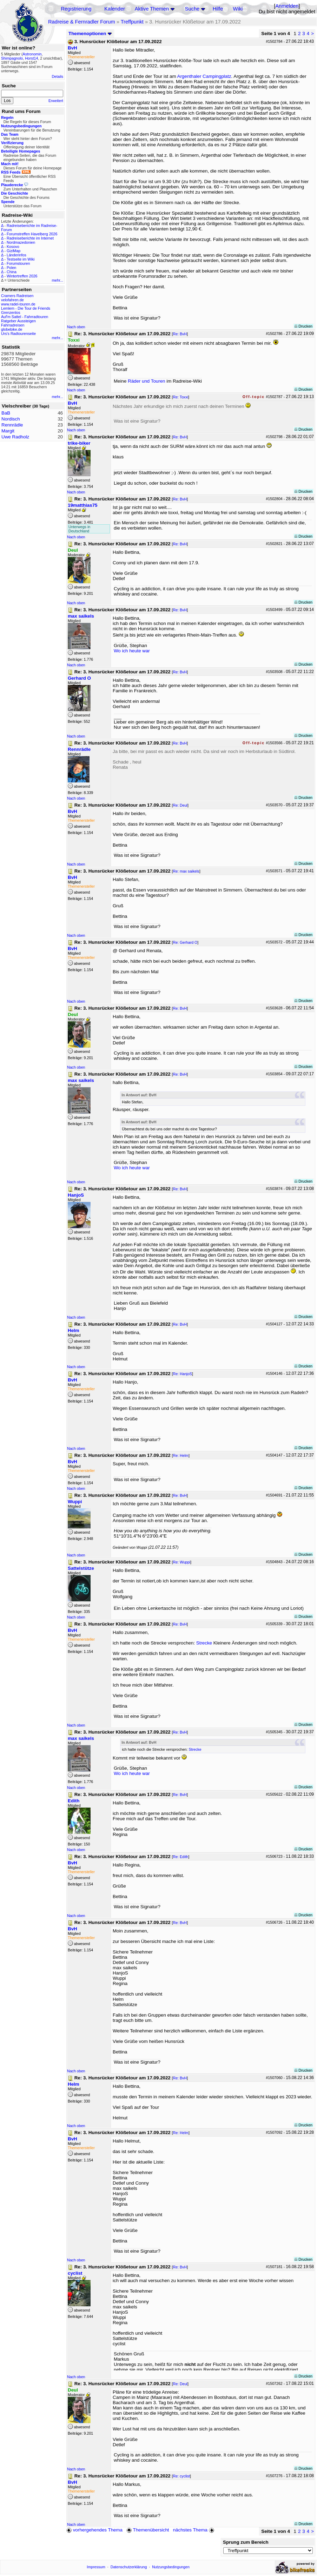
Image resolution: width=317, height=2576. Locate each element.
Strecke (204, 1643)
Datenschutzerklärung (129, 2567)
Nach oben (76, 327)
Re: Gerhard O (185, 942)
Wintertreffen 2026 (22, 276)
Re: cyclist (181, 2476)
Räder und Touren (147, 381)
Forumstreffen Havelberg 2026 (32, 234)
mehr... (57, 280)
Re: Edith (180, 1857)
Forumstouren (18, 263)
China (11, 272)
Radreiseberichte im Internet (30, 238)
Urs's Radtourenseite (18, 333)
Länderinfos (16, 255)
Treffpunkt (132, 22)
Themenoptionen (90, 33)
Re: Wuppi (181, 1562)
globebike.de (11, 329)
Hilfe (218, 9)
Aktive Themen (152, 9)
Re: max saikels (186, 871)
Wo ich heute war (132, 650)
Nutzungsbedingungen (171, 2567)
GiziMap (13, 251)
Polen (11, 267)
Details (57, 76)
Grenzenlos (10, 312)
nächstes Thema (194, 2530)
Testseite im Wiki (20, 259)
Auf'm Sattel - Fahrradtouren (24, 317)
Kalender (114, 9)
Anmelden (286, 6)
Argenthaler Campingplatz (204, 76)
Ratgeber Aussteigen (18, 321)
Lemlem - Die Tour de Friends (25, 308)
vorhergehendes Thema (94, 2530)
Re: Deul (180, 805)
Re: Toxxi (180, 397)
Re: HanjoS (182, 1374)
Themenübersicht (147, 2530)
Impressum (96, 2567)
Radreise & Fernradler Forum (81, 22)
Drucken (303, 326)
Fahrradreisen (12, 325)
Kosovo (13, 246)
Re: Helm (180, 1455)
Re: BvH (180, 334)
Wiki (238, 9)
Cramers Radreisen (17, 296)
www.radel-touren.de (18, 304)
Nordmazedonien (21, 242)
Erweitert (55, 101)
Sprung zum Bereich (246, 2542)
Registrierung (76, 9)
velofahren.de (12, 300)
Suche (192, 9)
